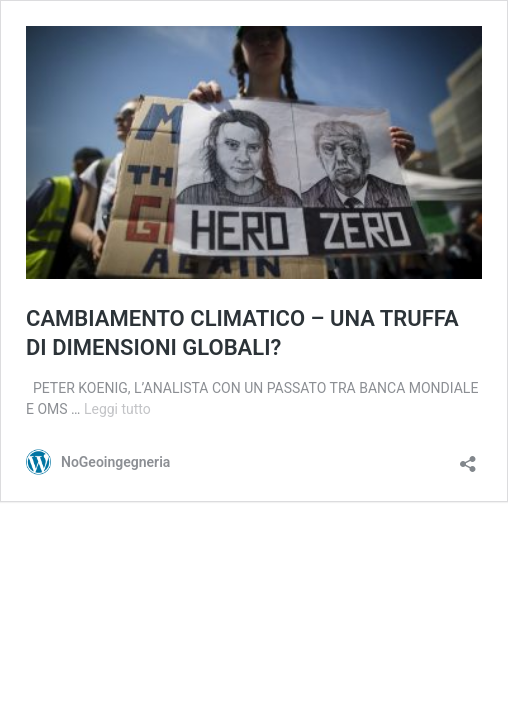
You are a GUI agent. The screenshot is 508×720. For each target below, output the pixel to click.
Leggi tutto (117, 409)
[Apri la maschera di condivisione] (468, 457)
